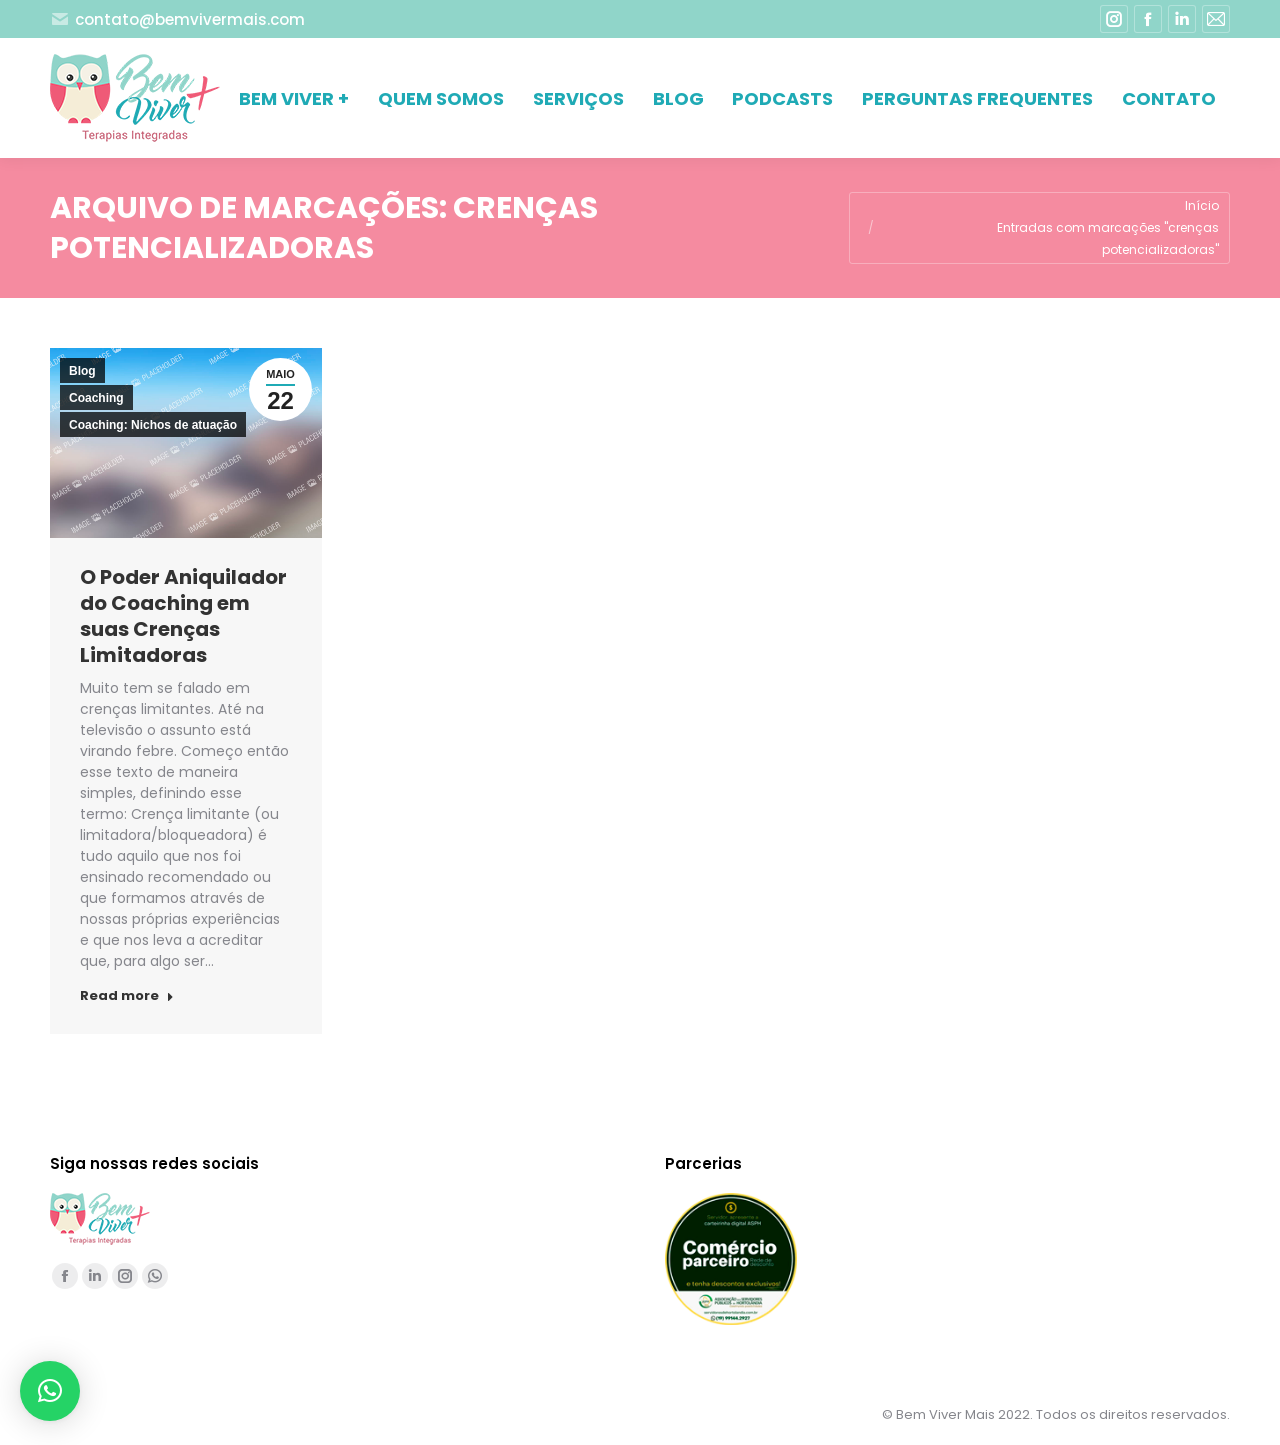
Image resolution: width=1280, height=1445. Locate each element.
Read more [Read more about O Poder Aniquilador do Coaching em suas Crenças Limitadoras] (127, 996)
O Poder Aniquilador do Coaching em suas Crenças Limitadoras (183, 616)
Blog (82, 371)
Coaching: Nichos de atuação (153, 425)
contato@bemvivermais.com (177, 19)
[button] (50, 1391)
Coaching (96, 398)
